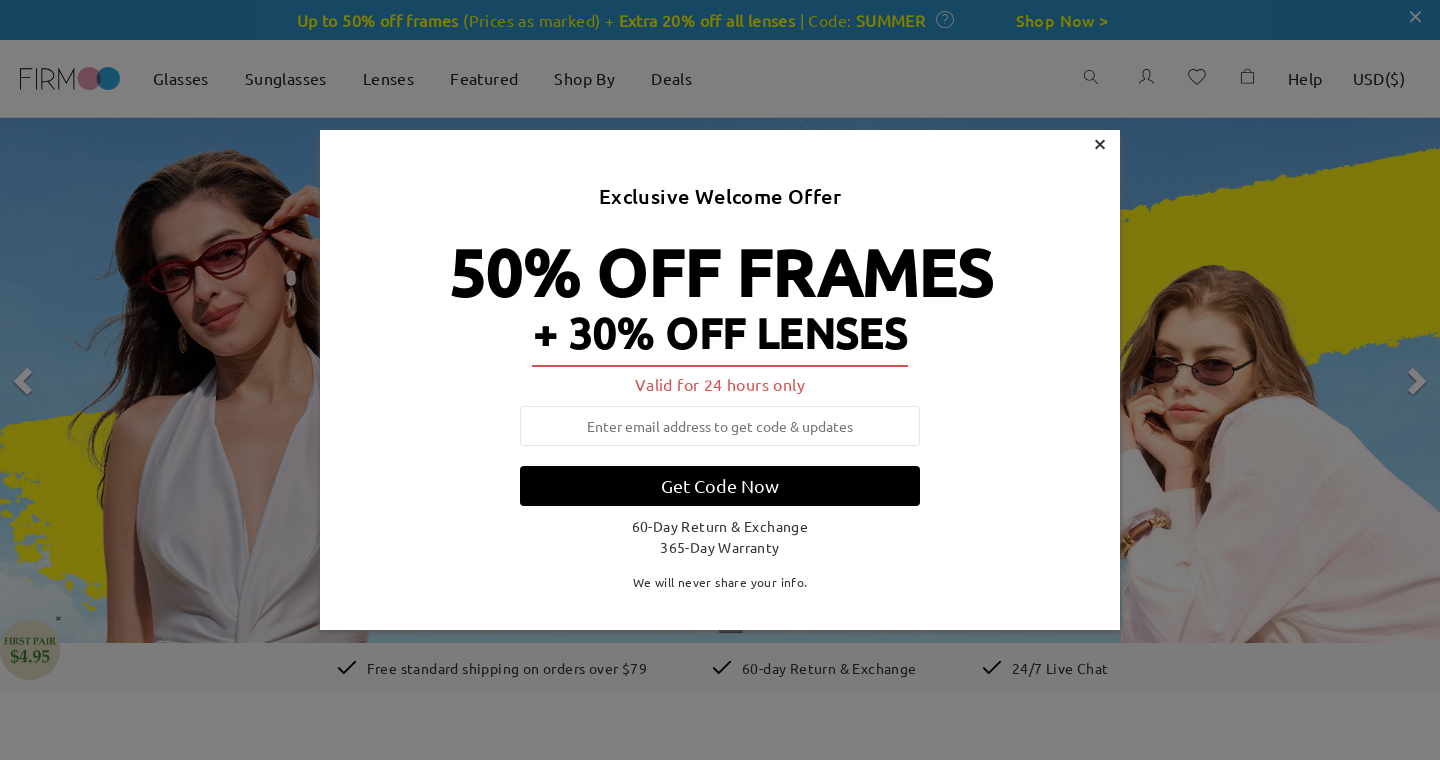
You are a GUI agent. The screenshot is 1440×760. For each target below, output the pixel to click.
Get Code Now (720, 485)
